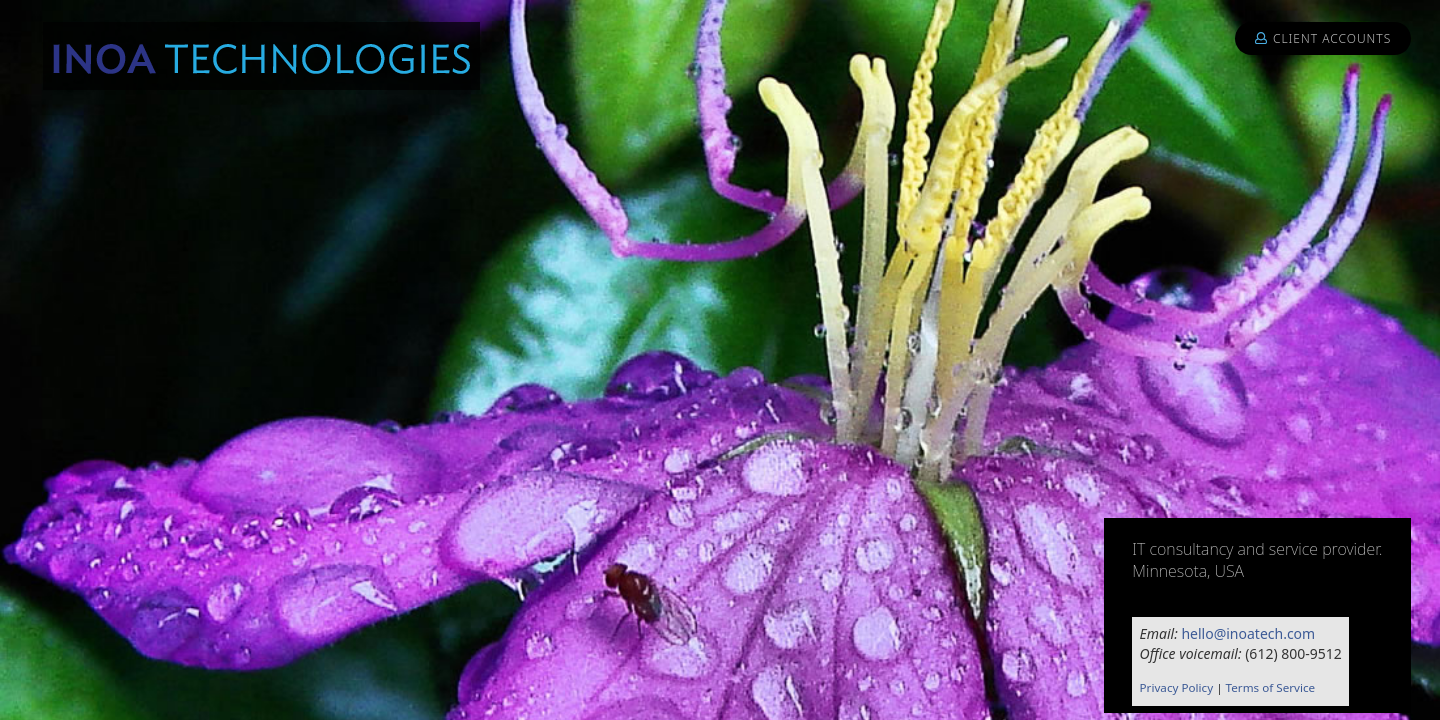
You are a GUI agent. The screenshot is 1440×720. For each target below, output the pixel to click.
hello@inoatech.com (1248, 633)
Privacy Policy (1177, 687)
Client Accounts (1323, 38)
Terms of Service (1271, 687)
